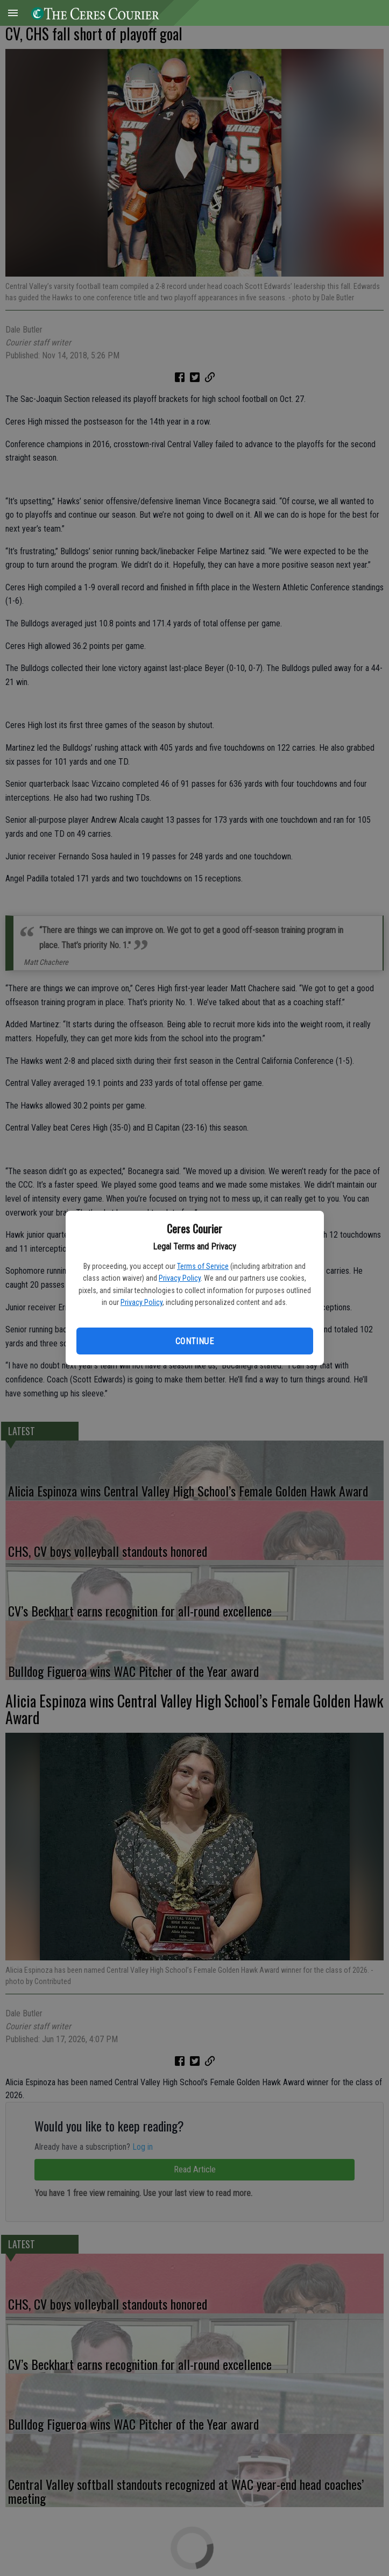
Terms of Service (203, 1266)
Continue (194, 1341)
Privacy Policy (180, 1278)
